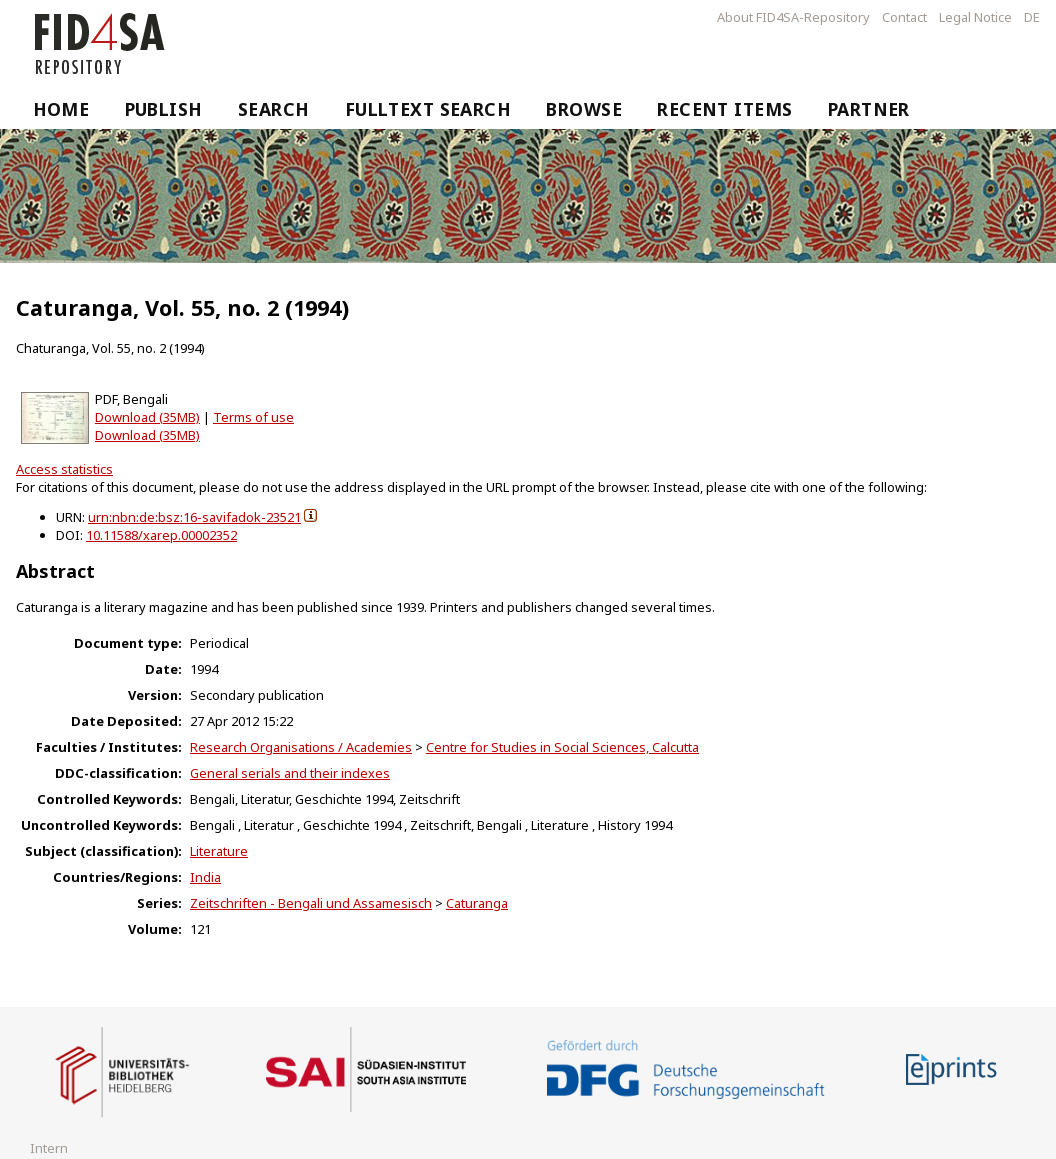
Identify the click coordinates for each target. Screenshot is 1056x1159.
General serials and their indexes (290, 773)
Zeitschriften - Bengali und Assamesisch (311, 903)
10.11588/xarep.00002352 (161, 535)
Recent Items (724, 109)
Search (274, 109)
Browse (584, 109)
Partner (869, 109)
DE (1032, 17)
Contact (904, 17)
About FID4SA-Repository (793, 17)
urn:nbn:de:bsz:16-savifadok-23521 (194, 517)
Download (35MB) (147, 417)
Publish (164, 109)
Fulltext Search (428, 109)
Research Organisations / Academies (301, 747)
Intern (49, 1148)
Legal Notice (975, 17)
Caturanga (477, 903)
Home (61, 109)
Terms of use (253, 417)
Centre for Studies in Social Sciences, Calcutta (562, 747)
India (205, 877)
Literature (219, 851)
